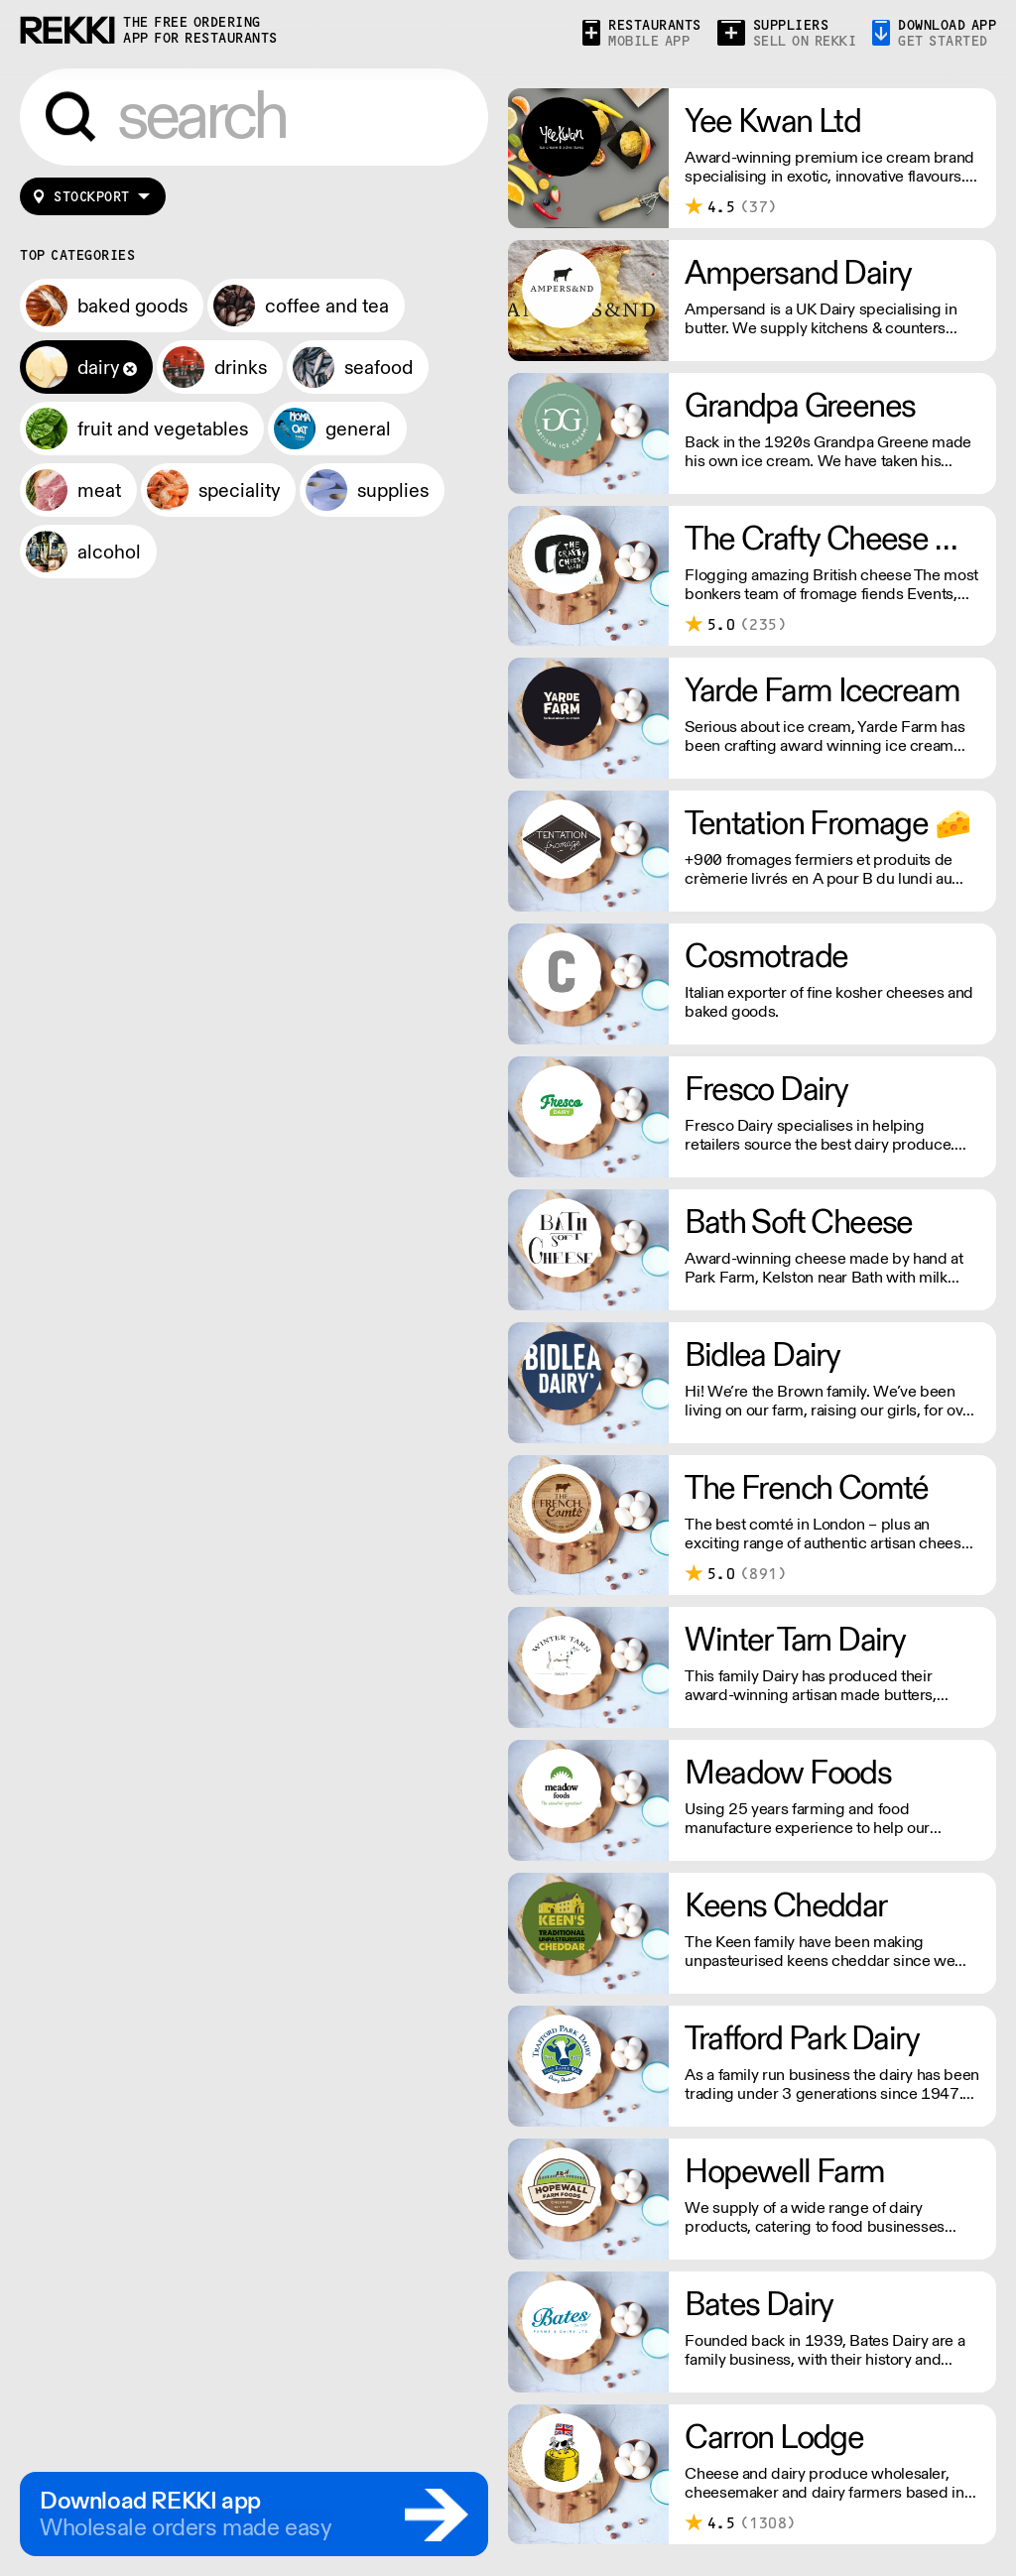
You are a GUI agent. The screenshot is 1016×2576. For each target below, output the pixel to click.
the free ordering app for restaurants (200, 30)
